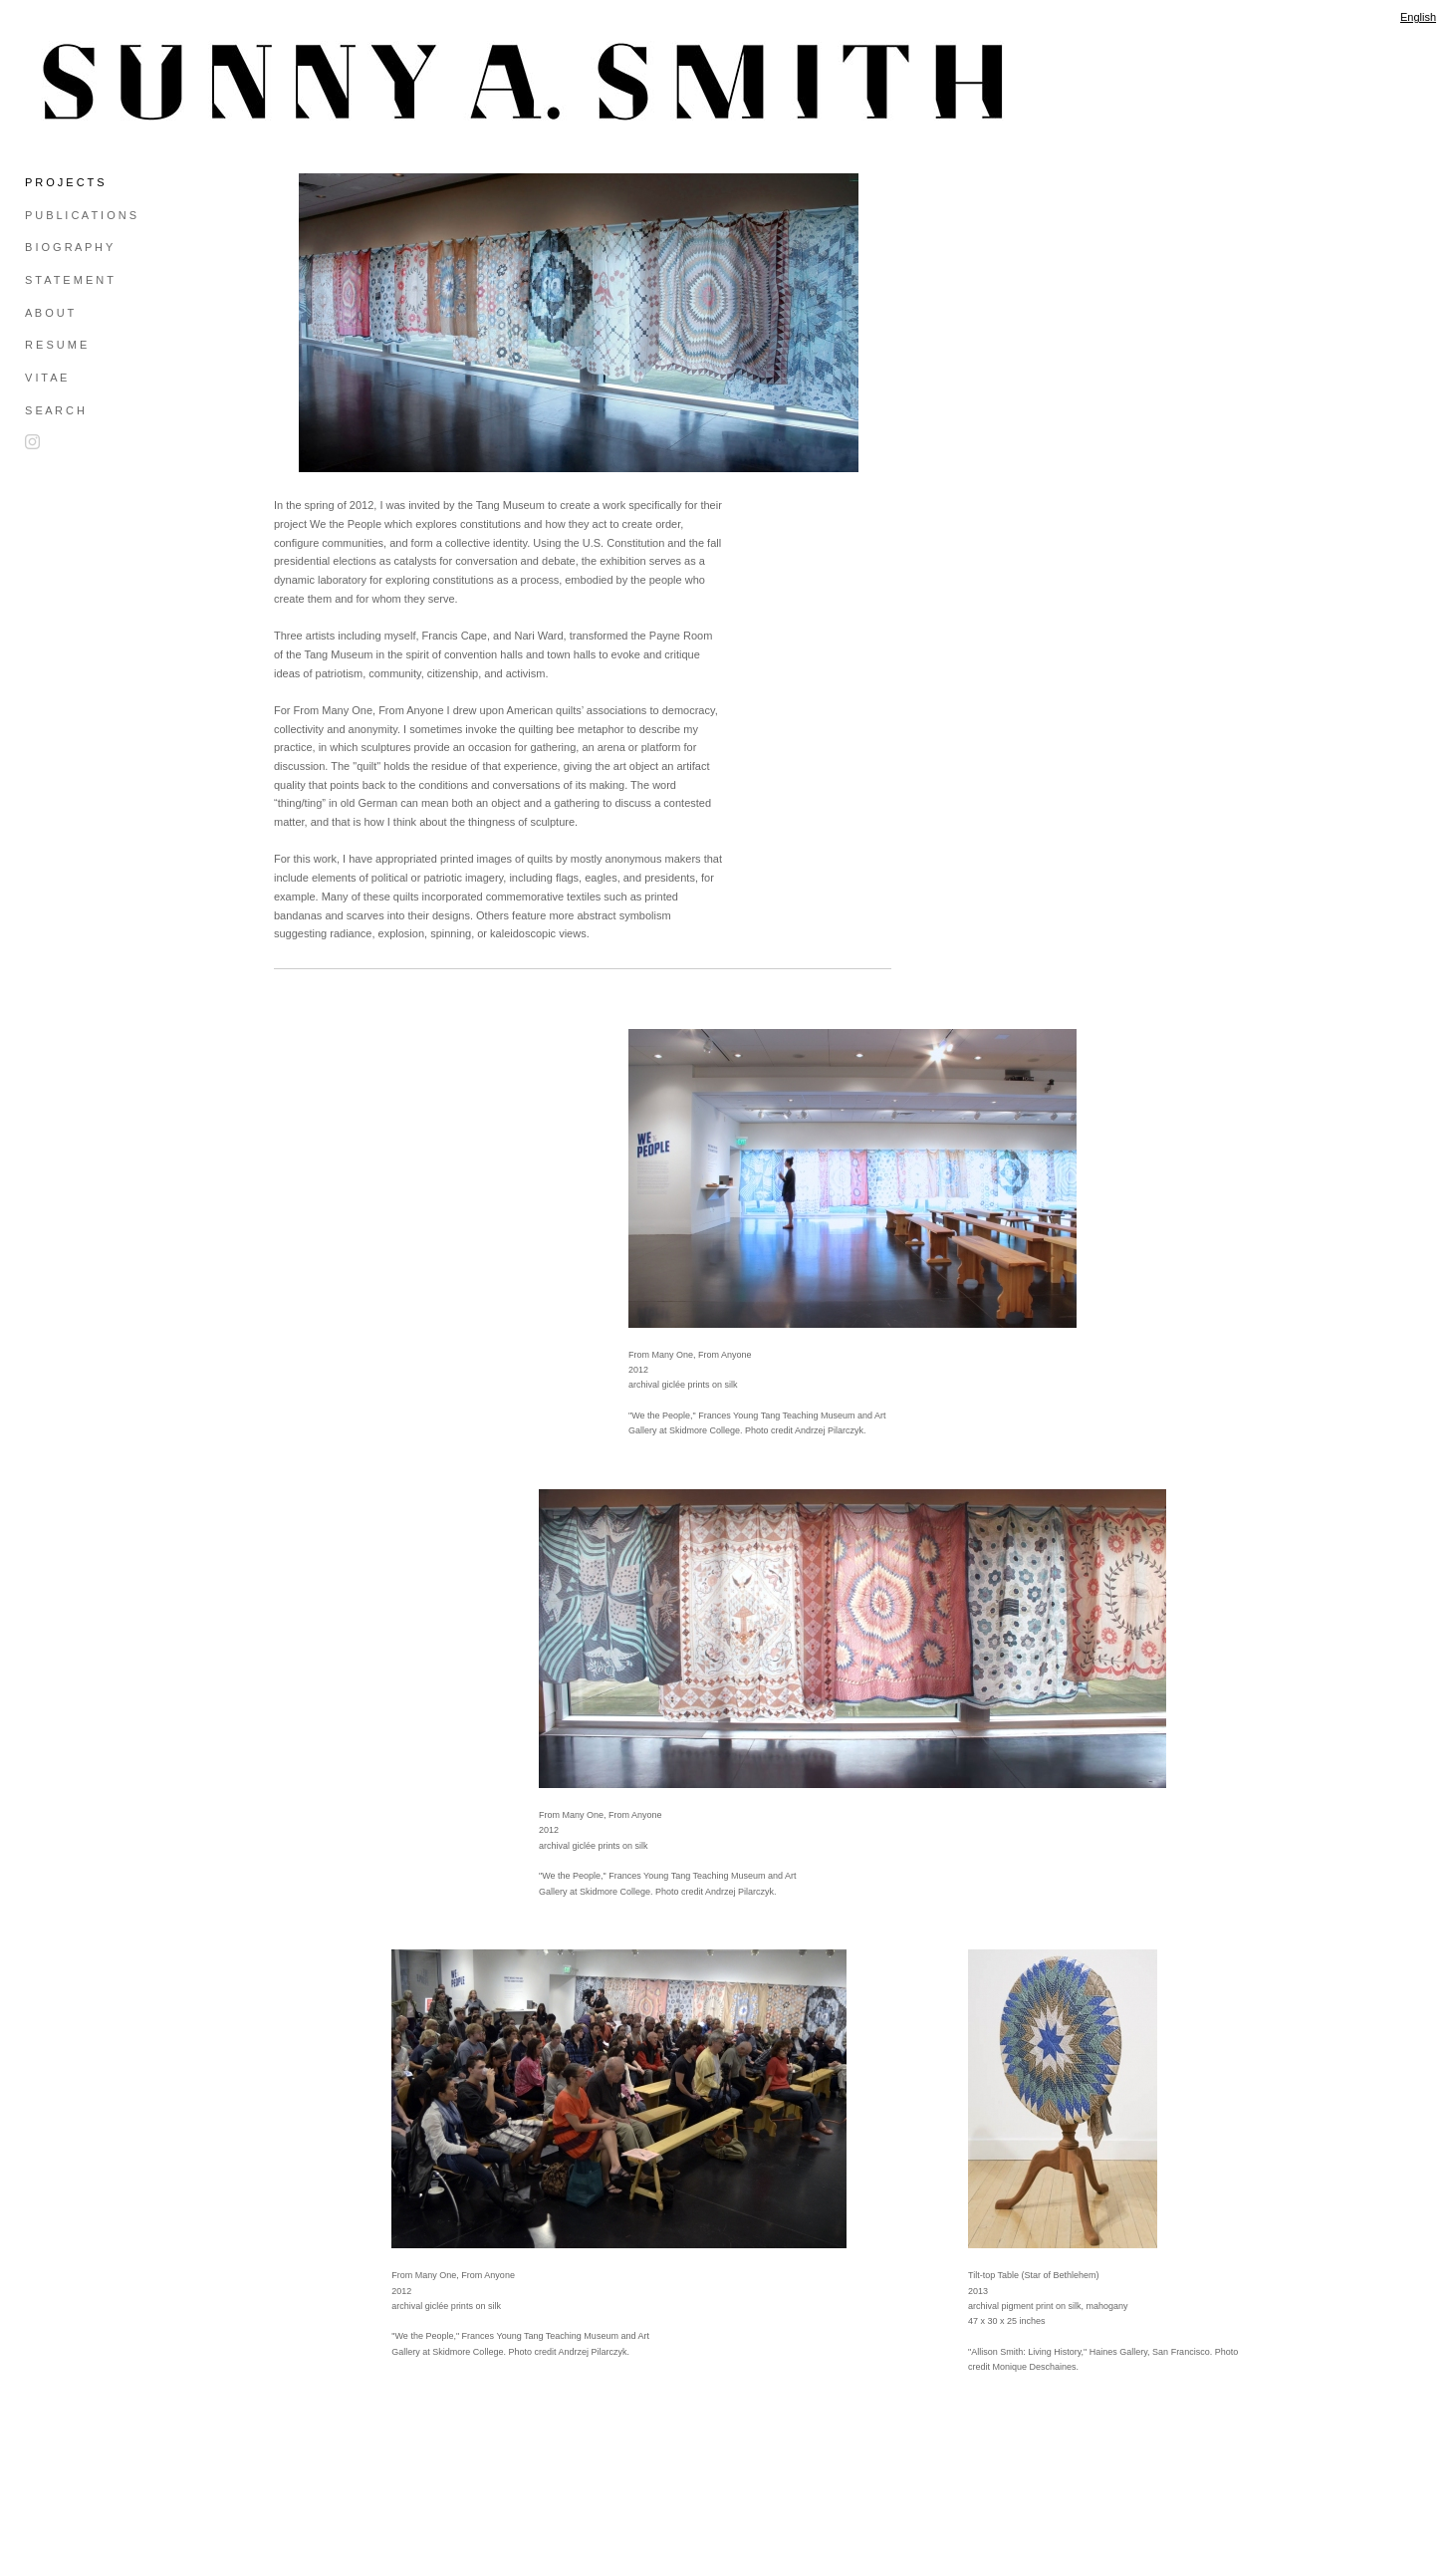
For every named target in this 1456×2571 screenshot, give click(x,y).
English (1418, 17)
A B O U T (49, 313)
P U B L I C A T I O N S (80, 215)
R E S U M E (56, 345)
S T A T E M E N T (69, 280)
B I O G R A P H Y (69, 247)
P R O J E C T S (64, 182)
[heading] (74, 81)
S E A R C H (55, 410)
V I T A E (46, 378)
